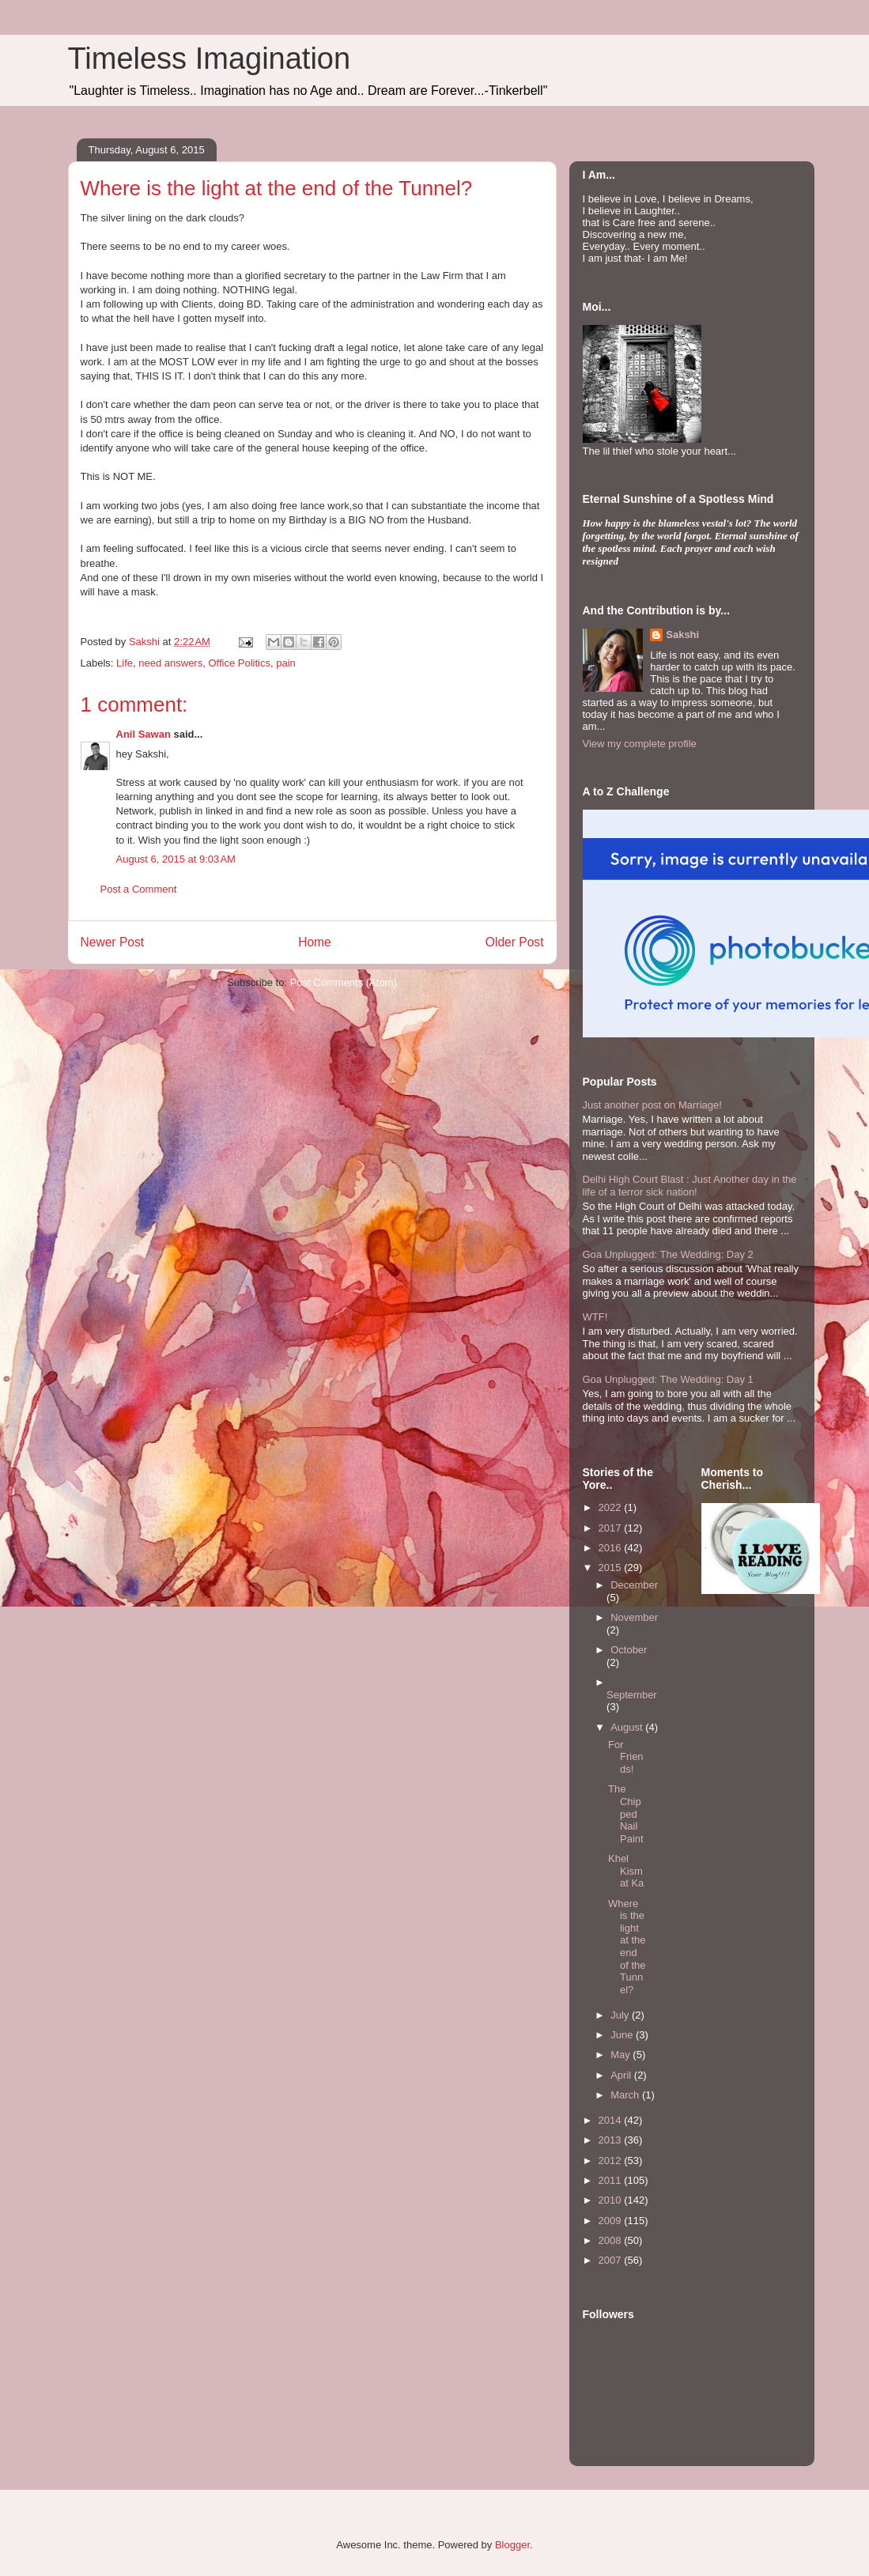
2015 (612, 1567)
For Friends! (626, 1757)
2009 (612, 2221)
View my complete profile (640, 744)
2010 (612, 2200)
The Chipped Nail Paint (626, 1813)
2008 (612, 2240)
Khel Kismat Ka (626, 1871)
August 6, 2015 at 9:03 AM (176, 859)
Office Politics (239, 663)
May (621, 2054)
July (621, 2015)
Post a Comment (138, 889)
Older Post (515, 942)
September (631, 1695)
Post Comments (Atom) (343, 982)
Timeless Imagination (209, 58)
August (627, 1727)
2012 (612, 2160)
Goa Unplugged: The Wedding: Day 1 (668, 1379)
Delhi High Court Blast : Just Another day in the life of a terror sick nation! (690, 1185)
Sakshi (682, 634)
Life (124, 663)
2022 (612, 1507)
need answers (170, 663)
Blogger (512, 2545)
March (626, 2095)
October (628, 1650)
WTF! (595, 1317)
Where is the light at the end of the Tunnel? (627, 1947)
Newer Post (113, 942)
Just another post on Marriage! (652, 1105)
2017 (612, 1528)
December (634, 1585)
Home (314, 942)
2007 (612, 2260)
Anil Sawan (143, 734)
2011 (612, 2180)
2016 (612, 1548)
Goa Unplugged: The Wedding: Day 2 (668, 1254)
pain (286, 663)
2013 (612, 2140)
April (622, 2075)
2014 (612, 2120)
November (634, 1617)
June (623, 2035)
